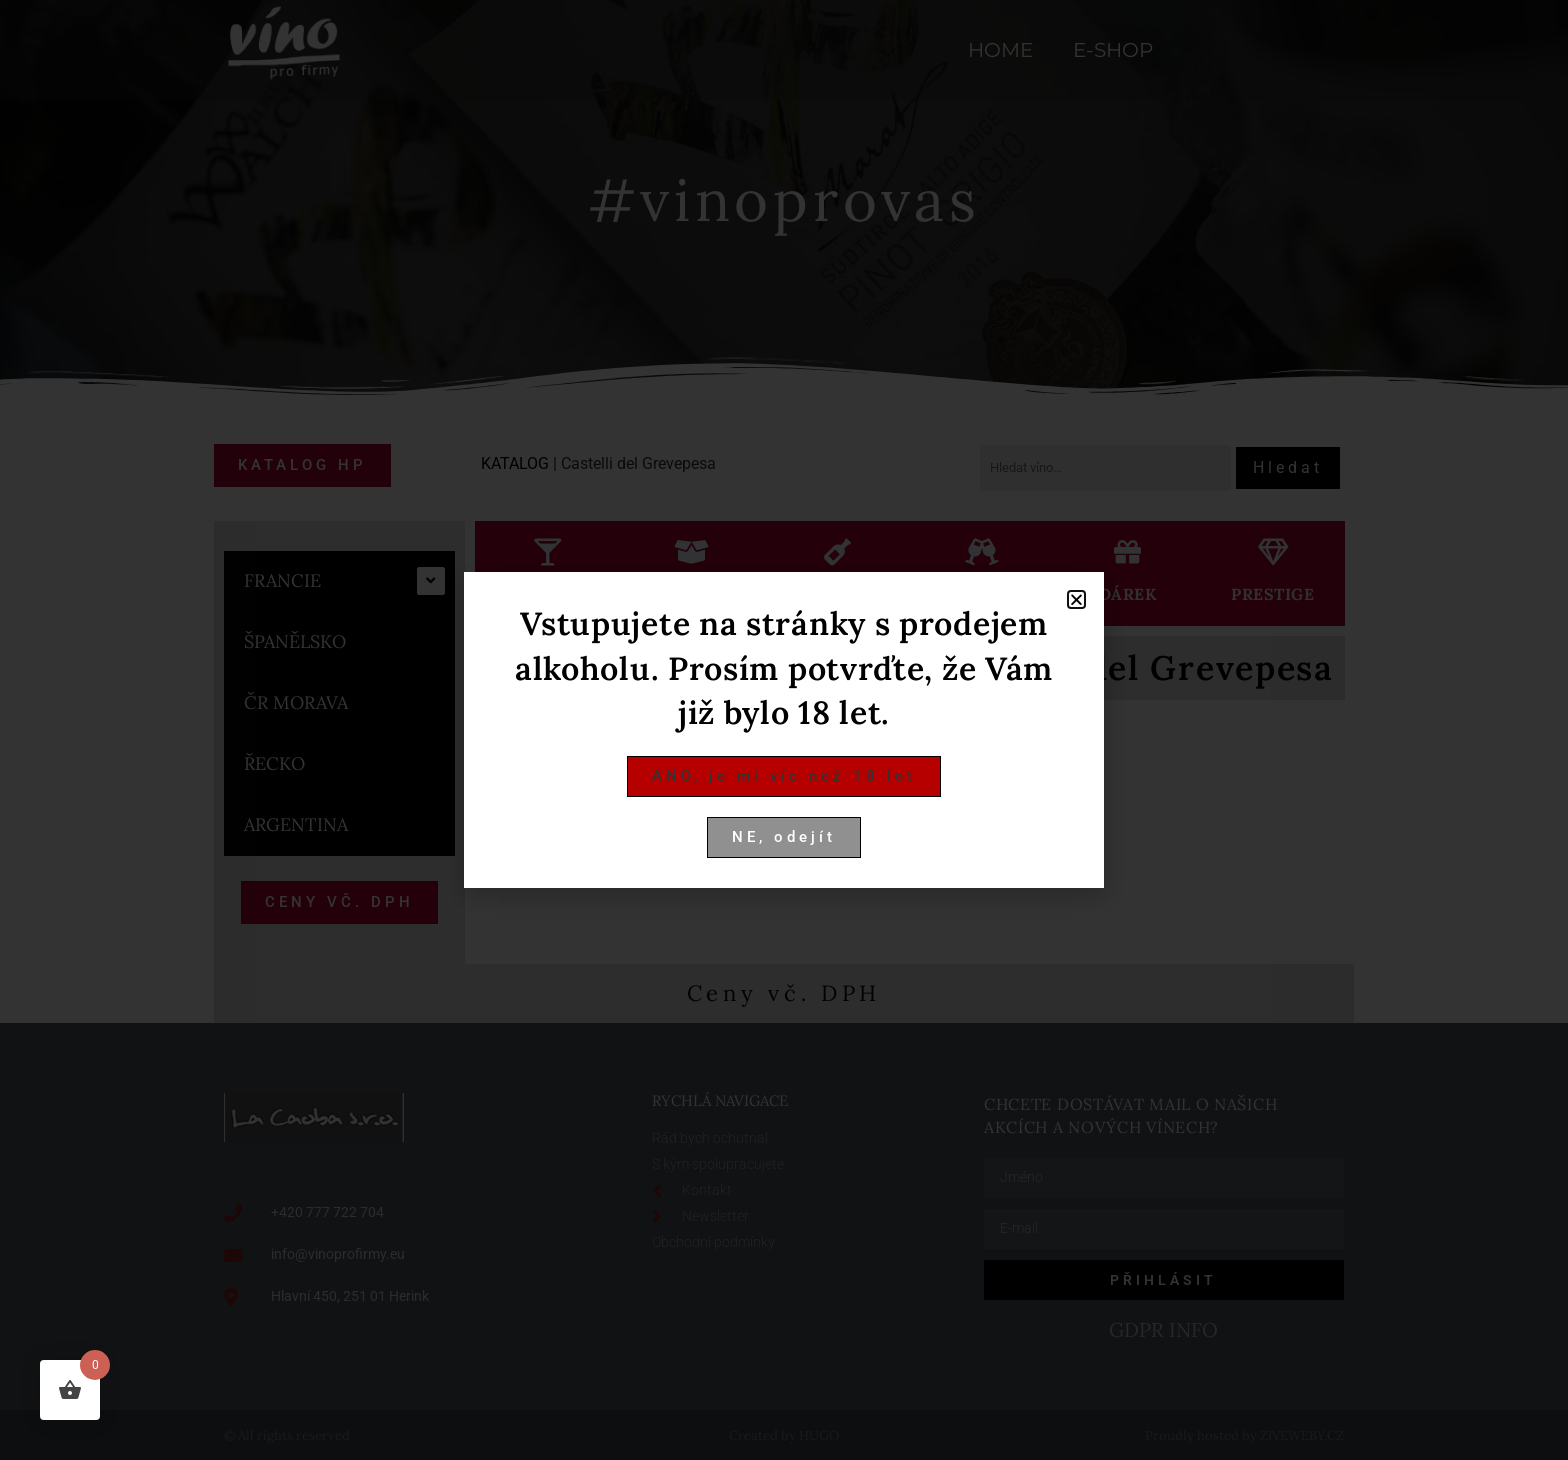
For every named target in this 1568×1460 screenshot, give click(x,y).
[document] (784, 730)
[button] (1076, 599)
